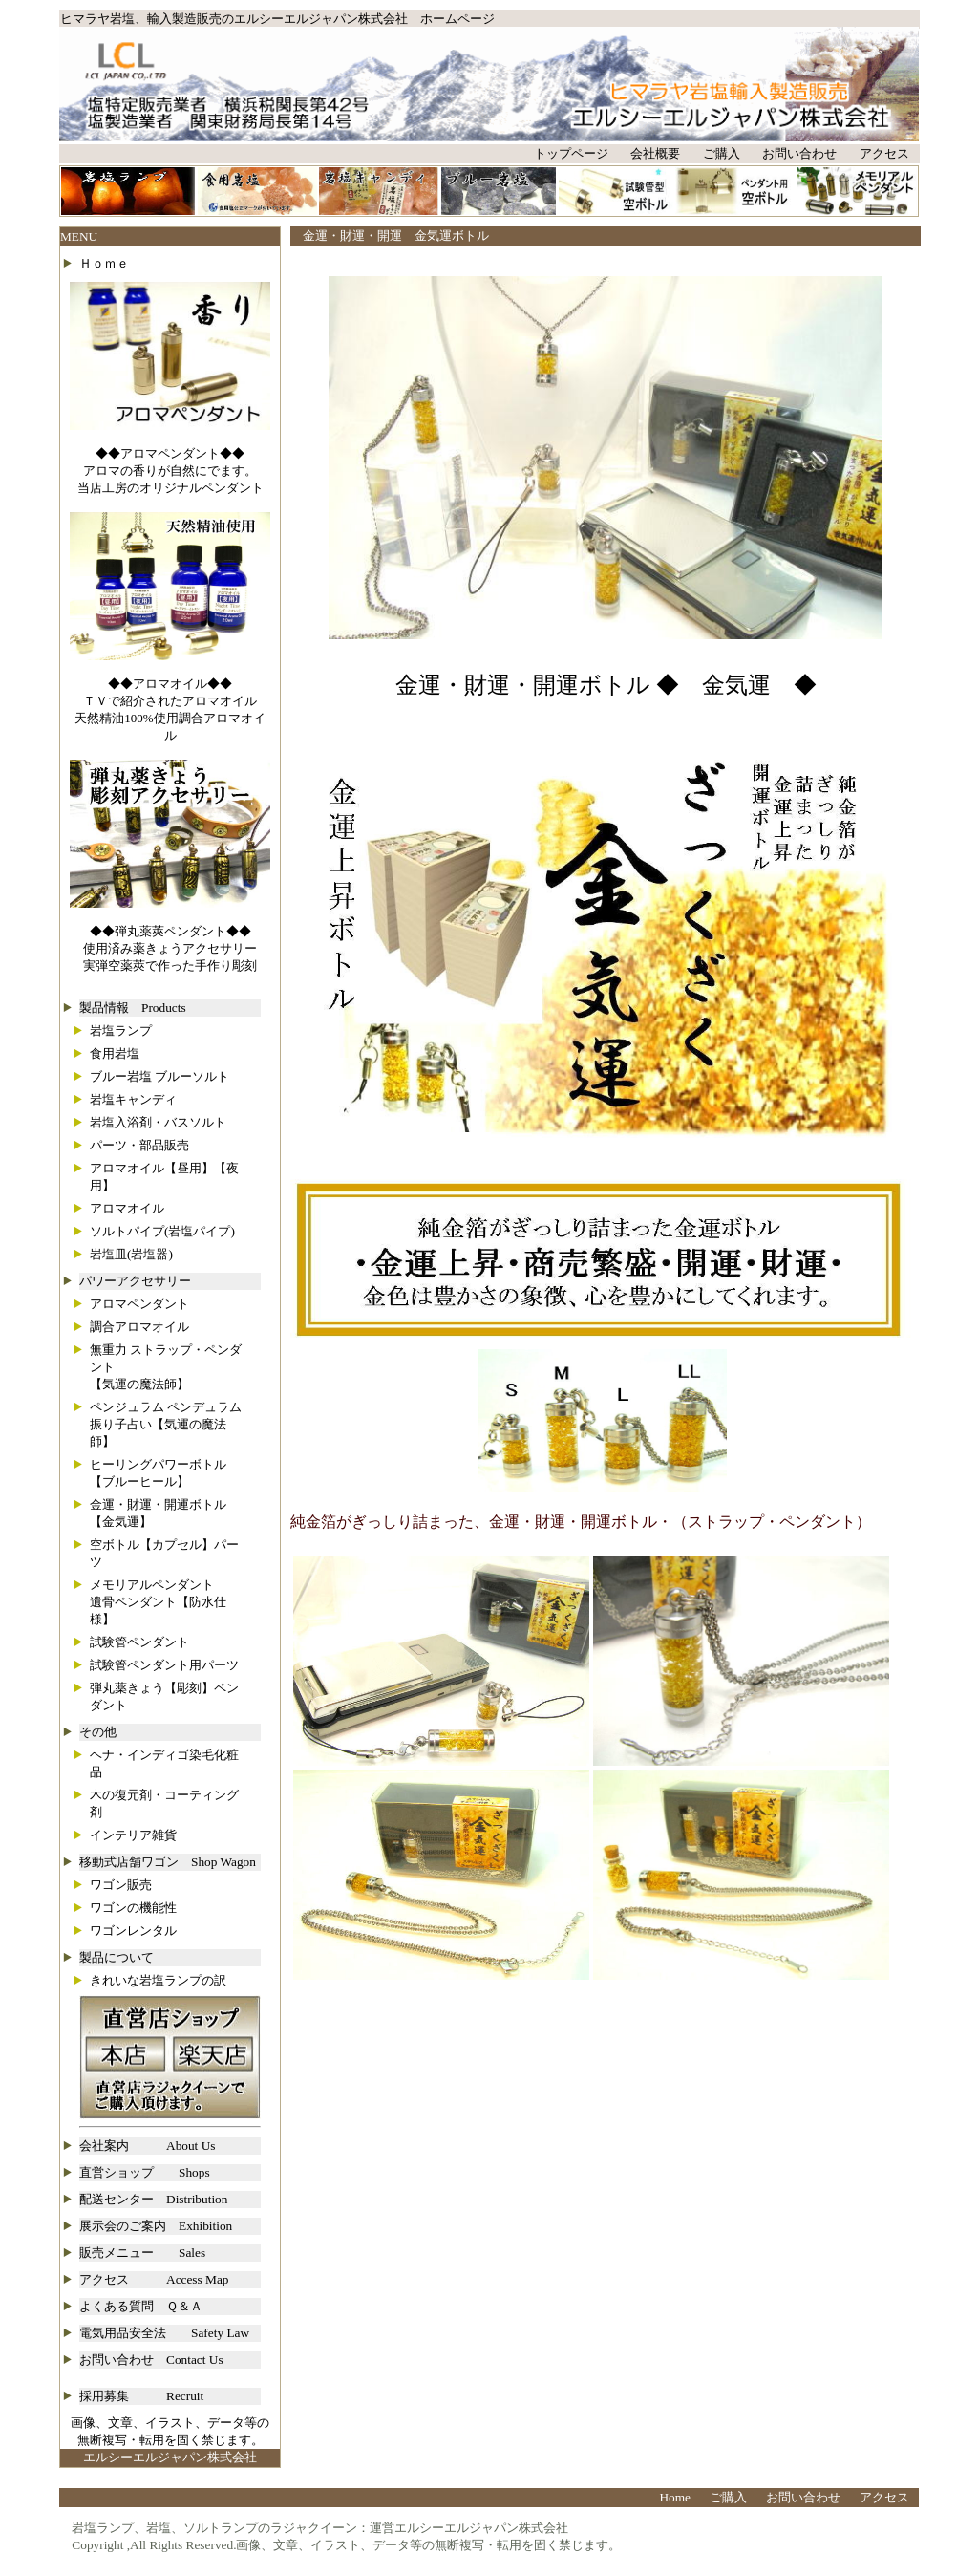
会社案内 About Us (147, 2145)
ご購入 (721, 153)
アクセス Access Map (154, 2279)
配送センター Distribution (153, 2199)
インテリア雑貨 (133, 1835)
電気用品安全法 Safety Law (164, 2333)
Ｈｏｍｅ (104, 263)
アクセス (884, 153)
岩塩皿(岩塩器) (131, 1254)
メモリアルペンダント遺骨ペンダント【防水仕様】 (158, 1602)
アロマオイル (127, 1208)
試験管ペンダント (139, 1642)
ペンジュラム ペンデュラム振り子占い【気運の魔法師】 (166, 1424)
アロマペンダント (139, 1304)
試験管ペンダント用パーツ (164, 1665)
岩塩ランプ (121, 1030)
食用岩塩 (114, 1053)
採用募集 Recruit (141, 2396)
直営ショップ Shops (144, 2172)
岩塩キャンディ (133, 1099)
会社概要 (655, 153)
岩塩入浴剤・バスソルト (158, 1122)
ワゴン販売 (121, 1885)
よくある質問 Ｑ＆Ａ (140, 2306)
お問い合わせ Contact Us (151, 2359)
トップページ (571, 153)
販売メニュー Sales (142, 2252)
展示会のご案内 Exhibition (155, 2226)
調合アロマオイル (139, 1327)
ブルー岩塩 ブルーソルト (159, 1076)
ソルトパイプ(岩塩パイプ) (162, 1231)
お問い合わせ (799, 153)
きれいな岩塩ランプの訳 (158, 1980)
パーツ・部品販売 (139, 1145)
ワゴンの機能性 (133, 1907)
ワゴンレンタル (133, 1930)
